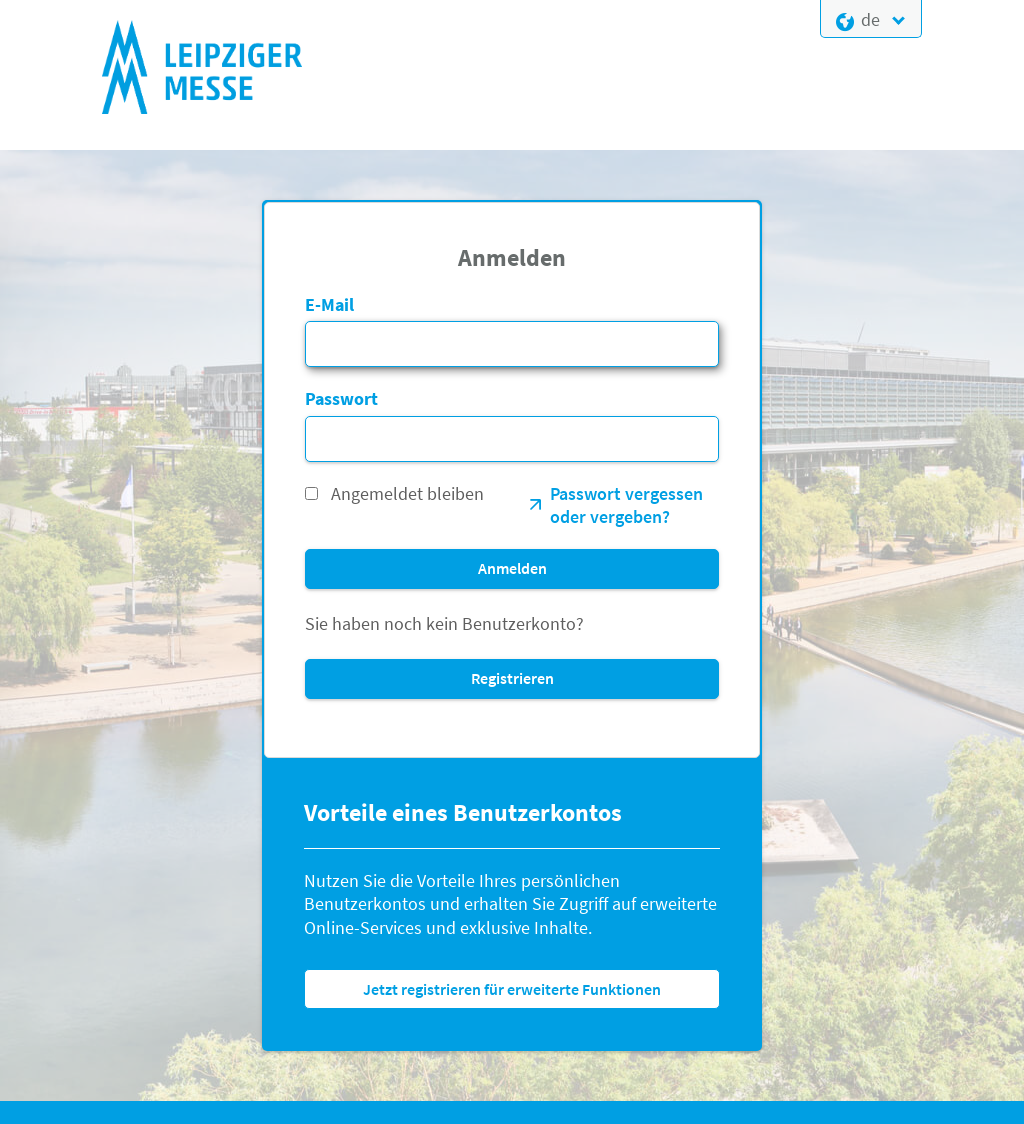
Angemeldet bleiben (407, 493)
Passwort (341, 398)
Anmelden (512, 568)
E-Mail (329, 304)
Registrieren (512, 678)
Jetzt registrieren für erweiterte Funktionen (512, 989)
